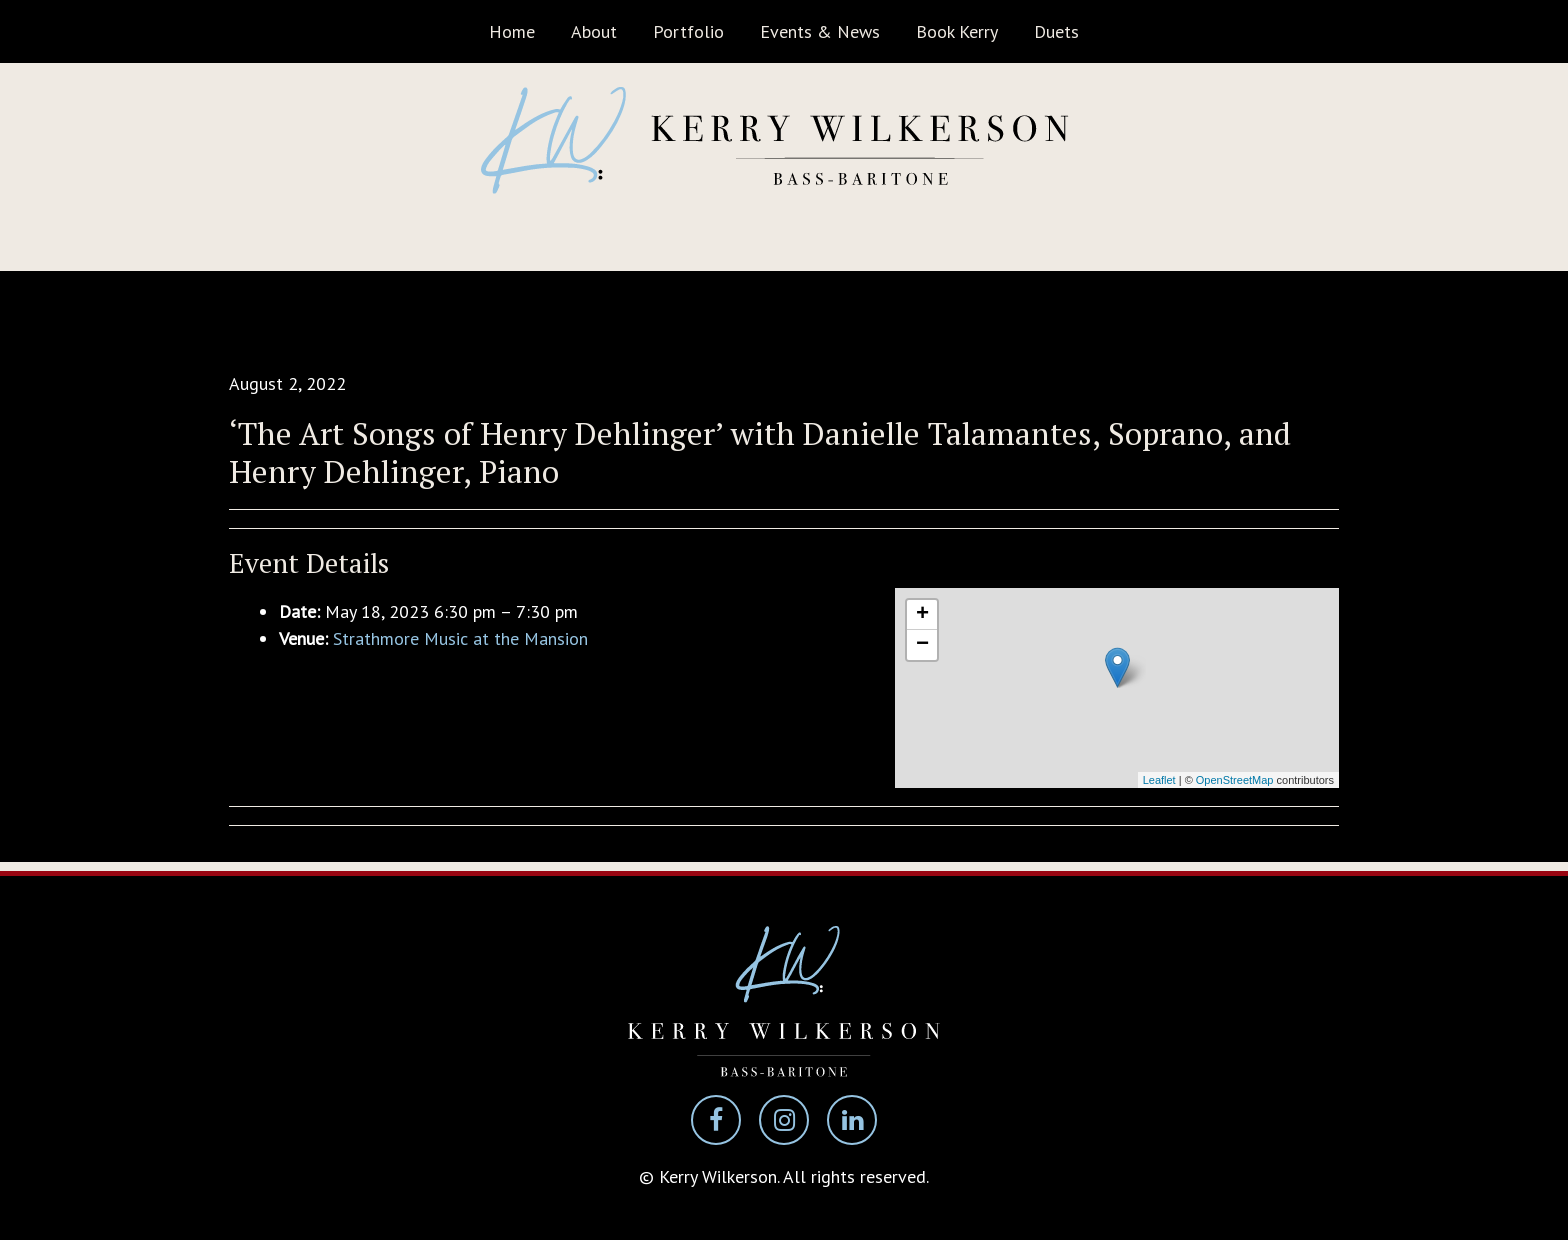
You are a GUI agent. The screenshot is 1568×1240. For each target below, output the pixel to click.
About (594, 31)
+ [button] (922, 615)
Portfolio (688, 31)
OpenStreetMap (1235, 780)
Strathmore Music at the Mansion (460, 638)
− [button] (922, 645)
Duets (1056, 31)
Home (512, 31)
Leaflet (1159, 780)
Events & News (820, 31)
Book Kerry (957, 31)
